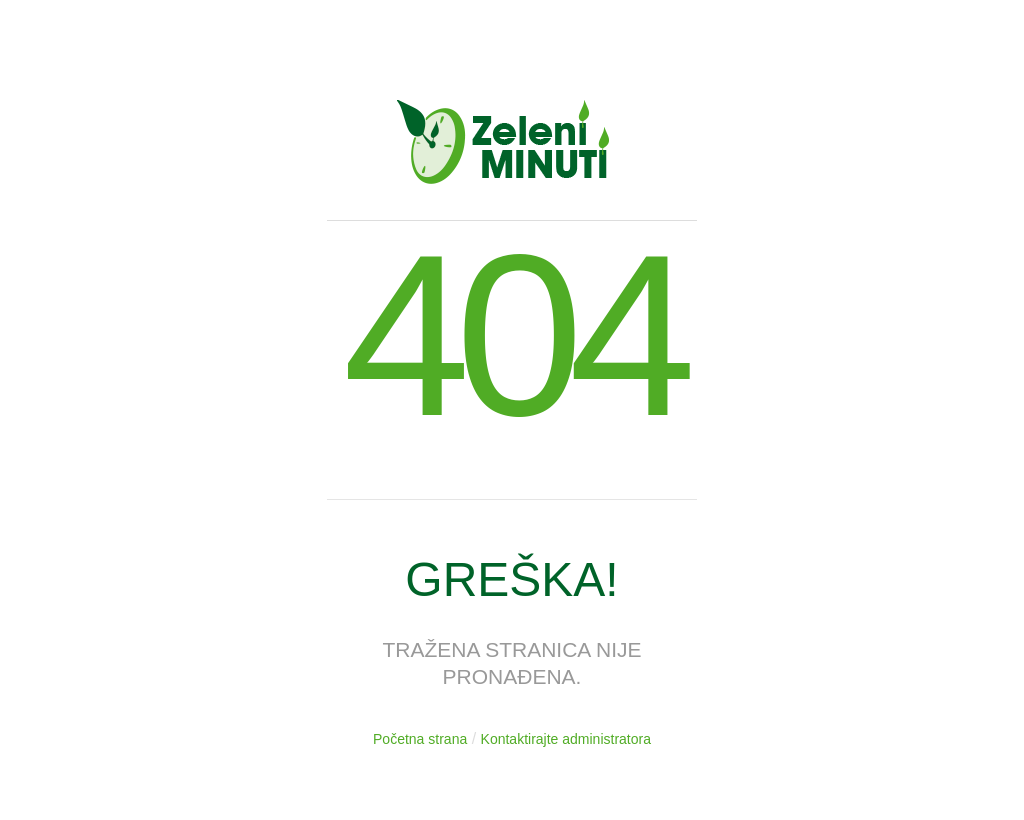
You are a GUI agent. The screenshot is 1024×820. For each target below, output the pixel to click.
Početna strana (420, 739)
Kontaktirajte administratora (566, 739)
